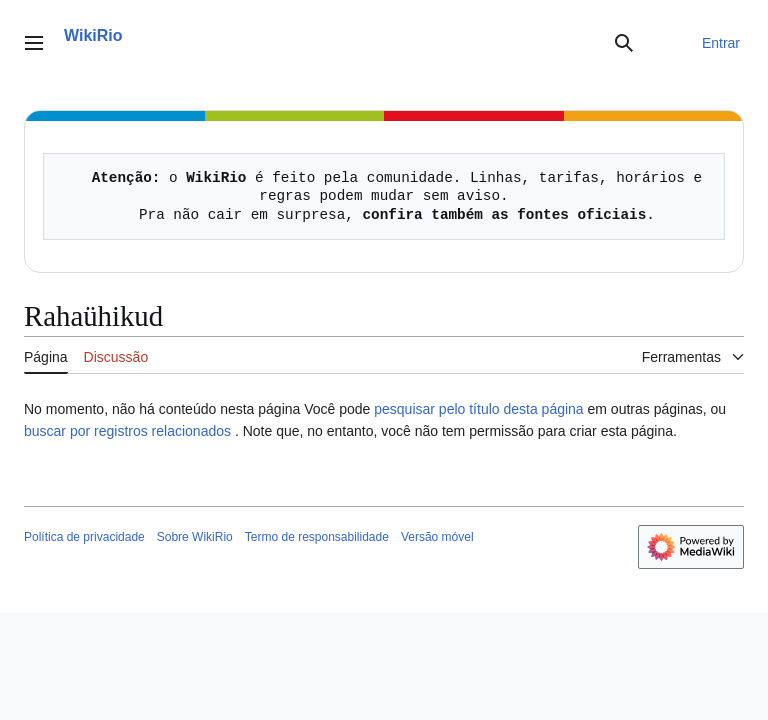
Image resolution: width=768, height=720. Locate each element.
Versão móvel (437, 537)
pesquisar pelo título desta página (478, 409)
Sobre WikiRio (195, 537)
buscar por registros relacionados (127, 431)
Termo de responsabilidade (317, 537)
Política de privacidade (84, 537)
